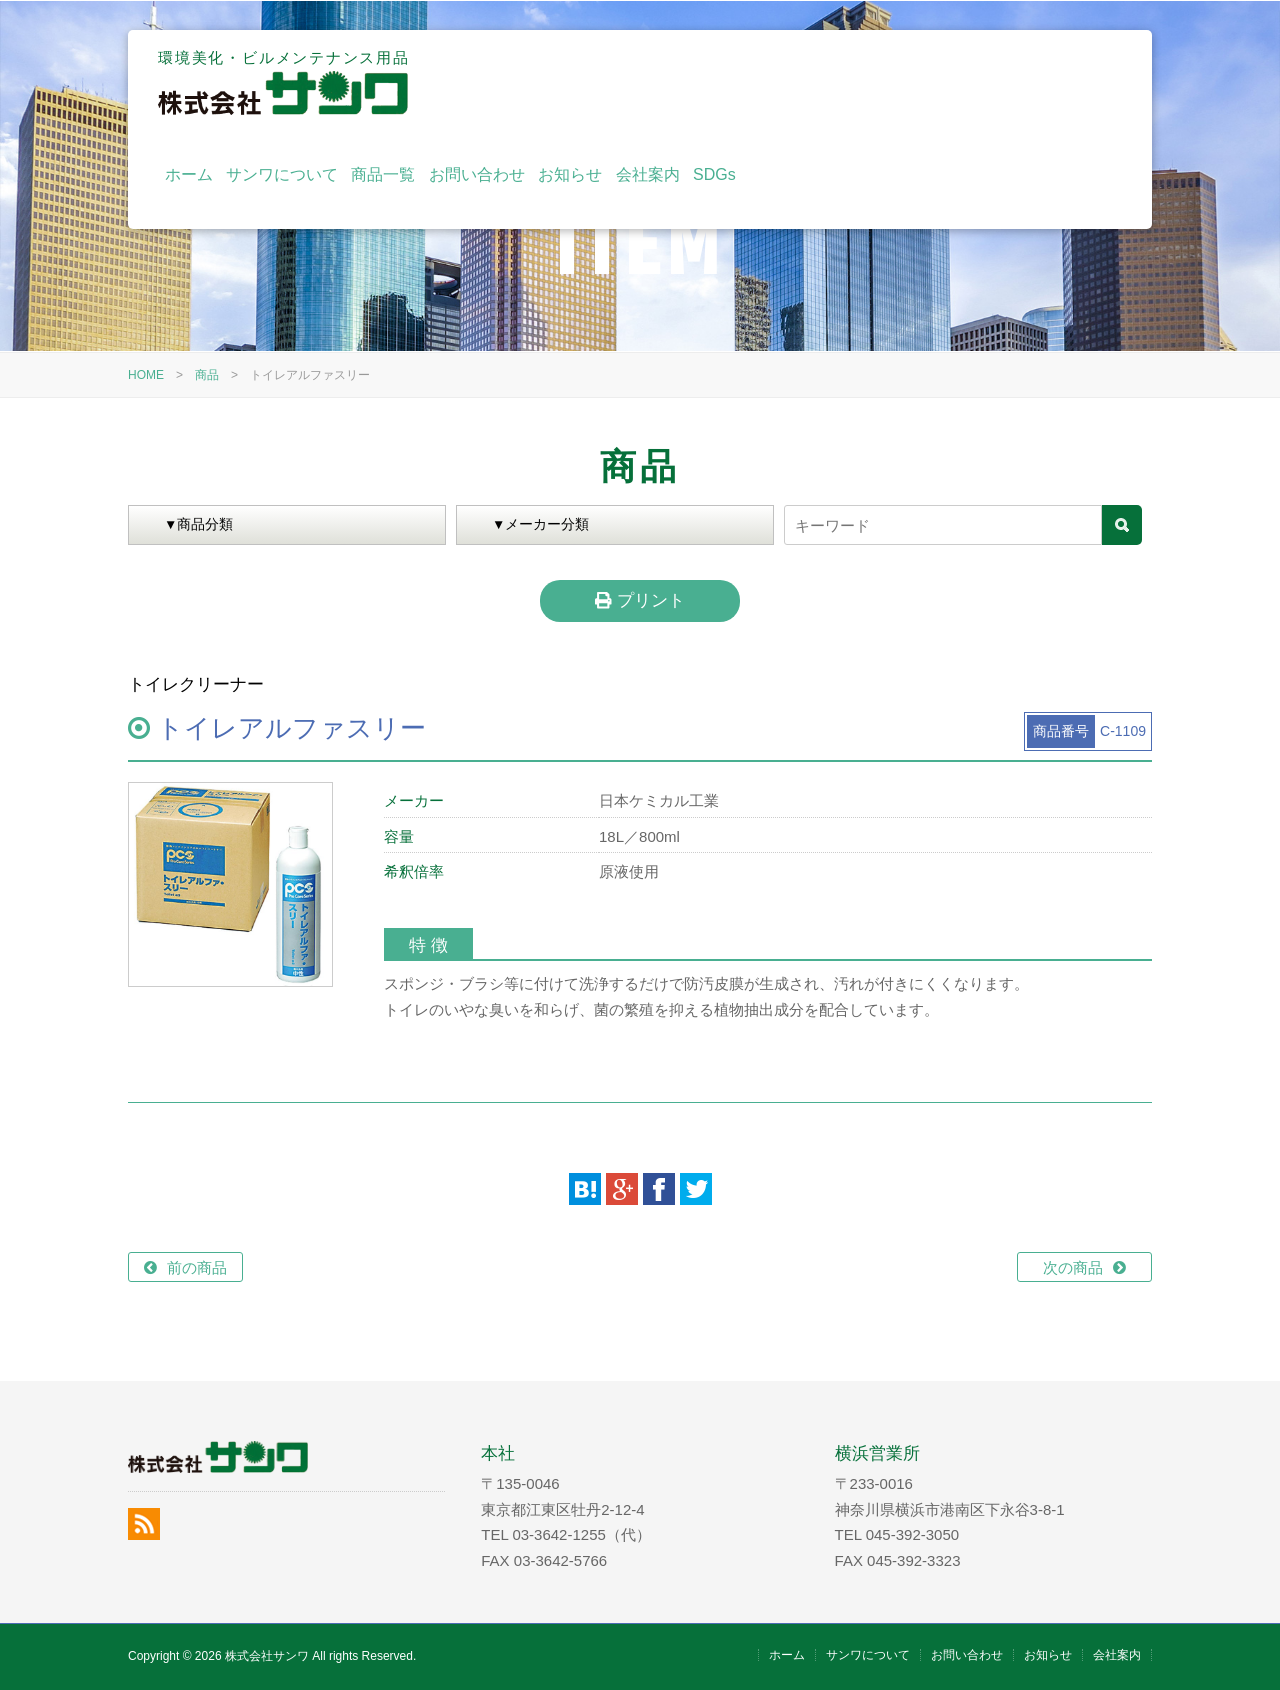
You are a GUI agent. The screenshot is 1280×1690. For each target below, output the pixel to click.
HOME (146, 375)
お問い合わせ (847, 82)
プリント (639, 600)
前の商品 (197, 1267)
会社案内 (1017, 82)
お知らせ (940, 82)
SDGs (1084, 82)
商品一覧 (753, 82)
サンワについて (652, 82)
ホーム (558, 82)
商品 (207, 375)
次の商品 (1073, 1267)
